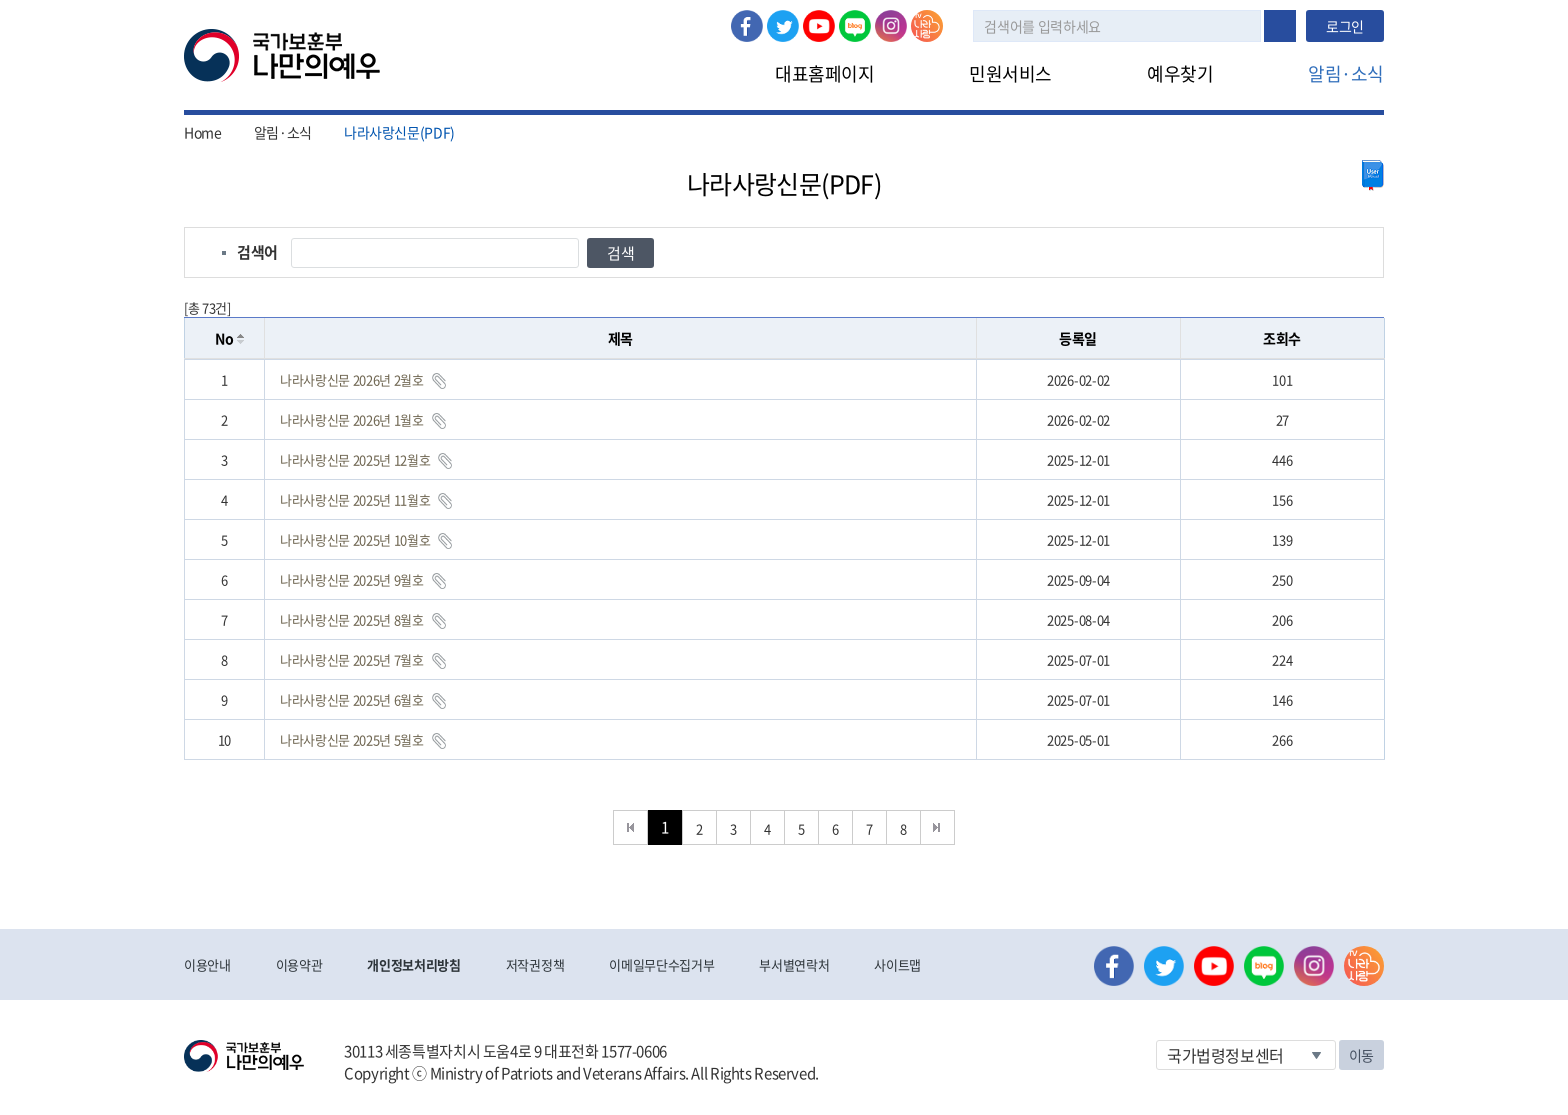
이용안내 (207, 964)
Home (203, 132)
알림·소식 (1346, 73)
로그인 (420, 11)
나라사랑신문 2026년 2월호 (352, 379)
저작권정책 (535, 964)
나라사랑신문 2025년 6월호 (352, 699)
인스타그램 (891, 26)
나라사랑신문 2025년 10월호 (355, 539)
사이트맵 (897, 964)
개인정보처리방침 (413, 964)
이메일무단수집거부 (661, 964)
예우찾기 (1180, 73)
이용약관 (299, 964)
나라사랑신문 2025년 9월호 (352, 579)
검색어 (257, 252)
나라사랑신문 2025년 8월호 (352, 619)
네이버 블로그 (855, 26)
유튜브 (819, 26)
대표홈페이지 (824, 73)
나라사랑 (927, 26)
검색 (1280, 26)
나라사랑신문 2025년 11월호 (355, 499)
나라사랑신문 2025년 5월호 (352, 739)
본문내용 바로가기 (0, 0)
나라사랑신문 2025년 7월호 (352, 659)
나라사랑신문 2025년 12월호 (355, 459)
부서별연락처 (794, 964)
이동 (1361, 1055)
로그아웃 (491, 11)
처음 (630, 827)
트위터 (783, 26)
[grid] (784, 559)
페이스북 (747, 26)
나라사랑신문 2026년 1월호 (352, 419)
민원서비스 (1010, 73)
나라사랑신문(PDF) (399, 132)
